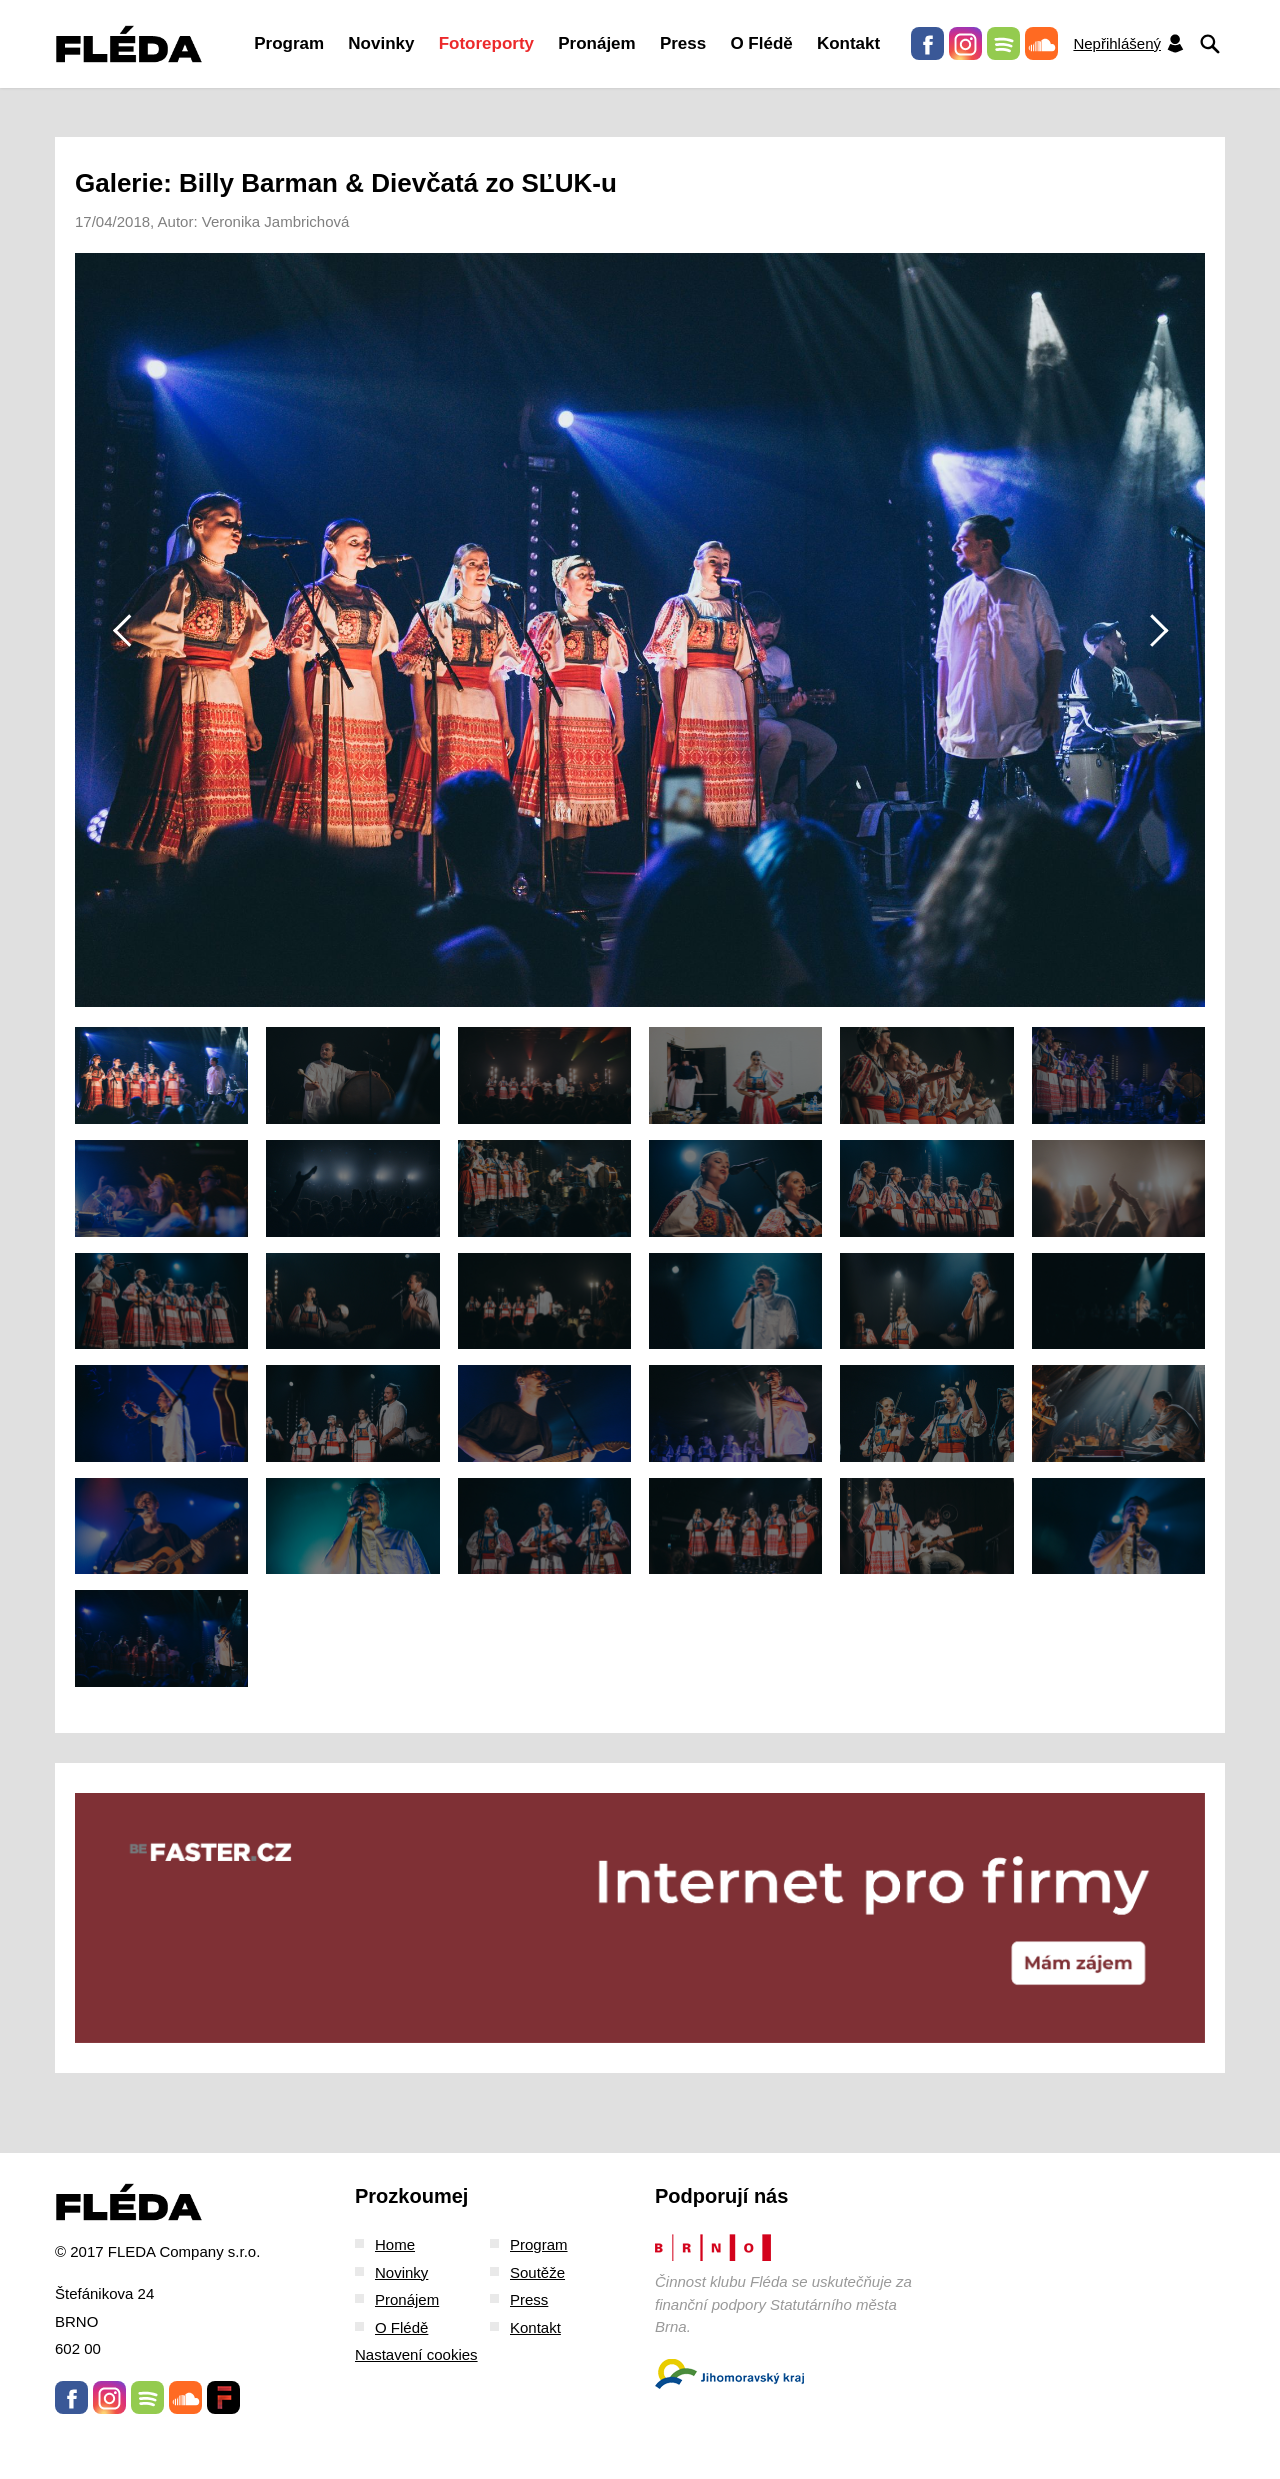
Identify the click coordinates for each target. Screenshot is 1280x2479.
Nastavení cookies (416, 2354)
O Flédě (761, 43)
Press (683, 43)
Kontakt (848, 43)
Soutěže (537, 2272)
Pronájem (596, 43)
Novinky (381, 43)
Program (289, 43)
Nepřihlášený (1129, 43)
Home (395, 2244)
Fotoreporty (486, 43)
